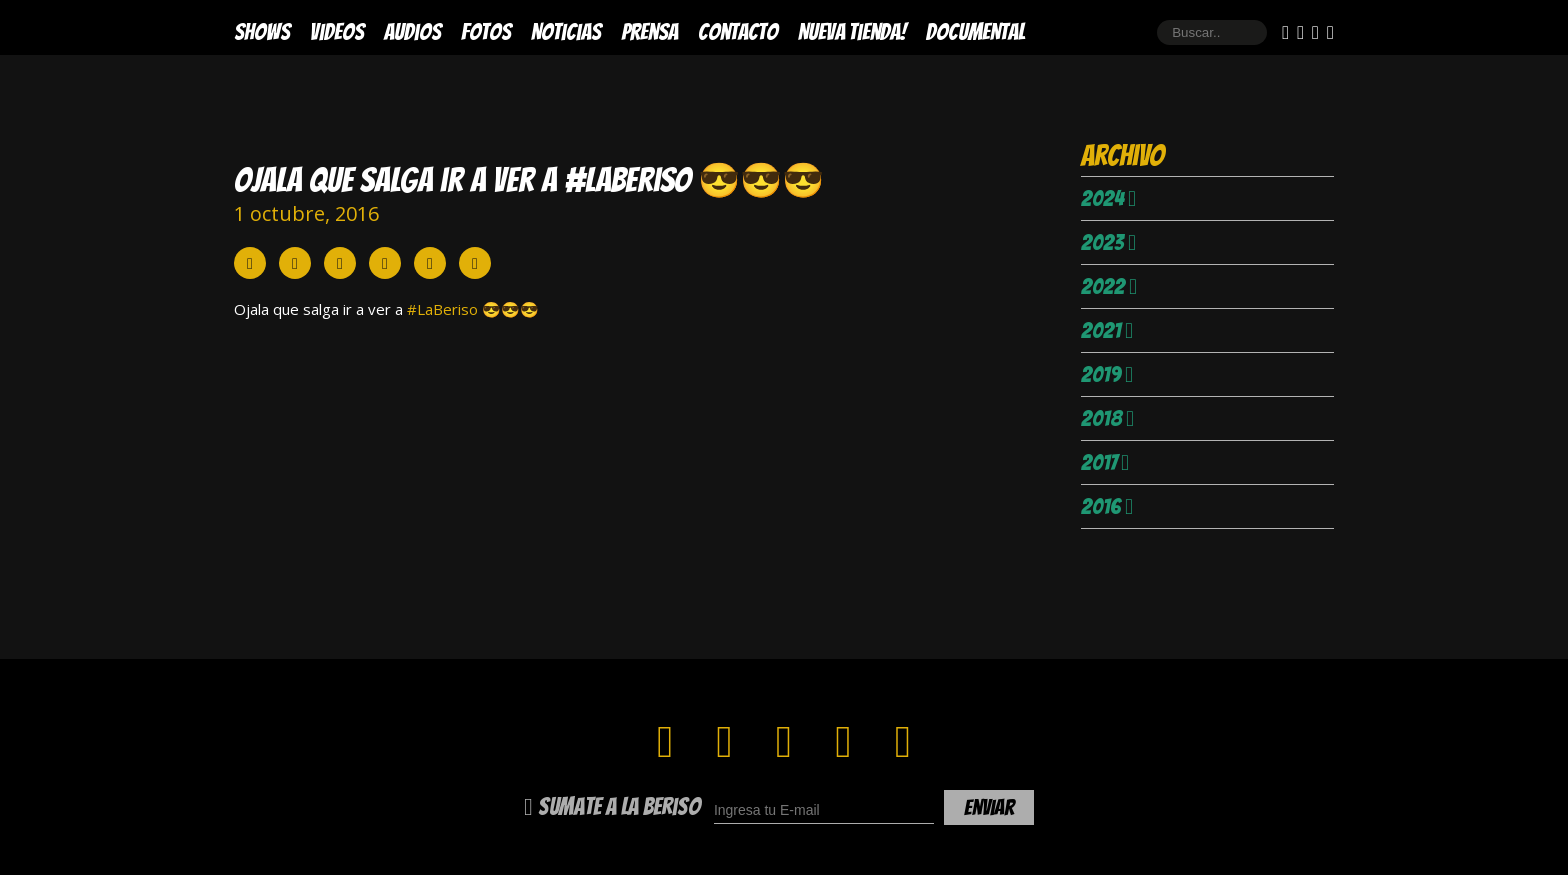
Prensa (649, 32)
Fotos (486, 32)
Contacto (738, 32)
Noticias (566, 32)
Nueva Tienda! (852, 32)
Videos (337, 32)
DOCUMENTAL (975, 32)
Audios (412, 32)
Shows (262, 32)
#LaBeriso (442, 309)
